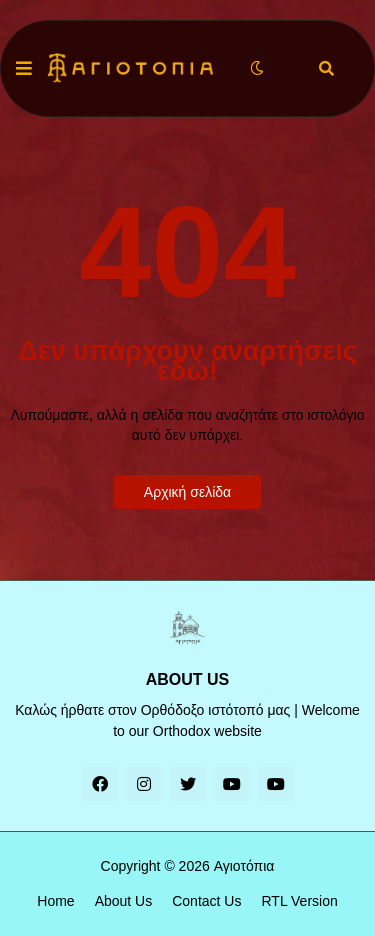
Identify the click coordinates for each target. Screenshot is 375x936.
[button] (24, 69)
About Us (124, 901)
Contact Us (206, 901)
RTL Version (299, 901)
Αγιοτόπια (244, 866)
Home (55, 901)
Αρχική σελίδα (187, 492)
